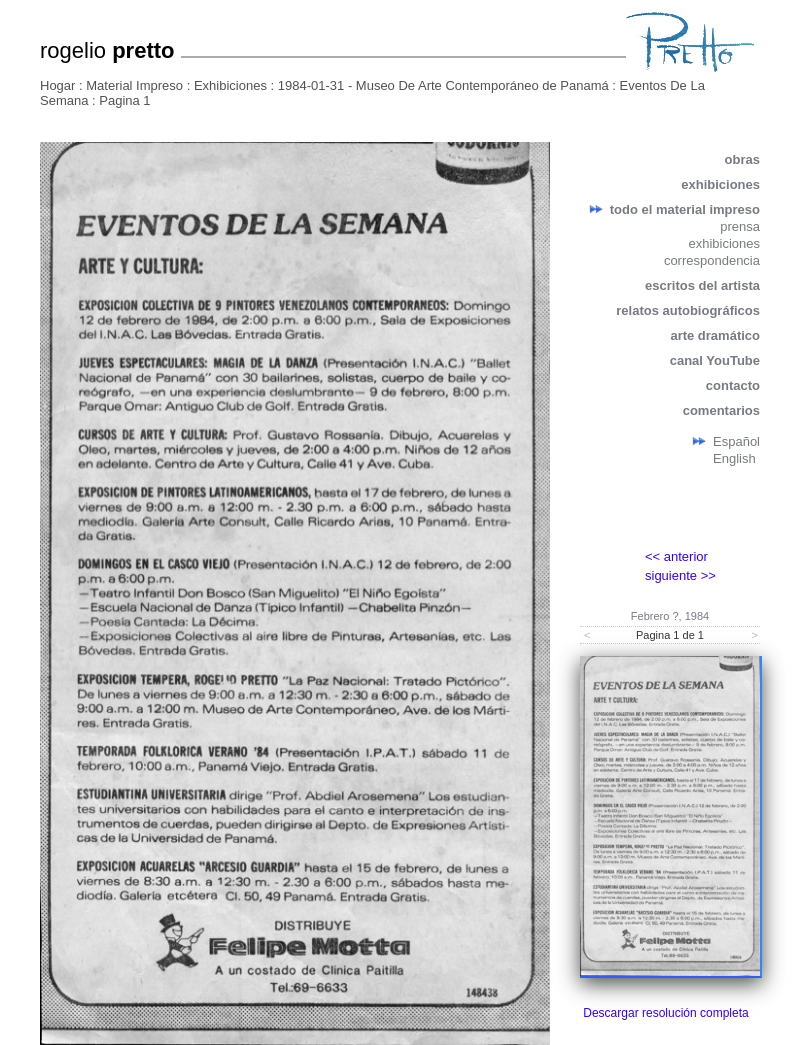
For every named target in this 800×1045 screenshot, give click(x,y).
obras (742, 159)
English (734, 458)
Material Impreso (134, 85)
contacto (733, 385)
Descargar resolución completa (665, 1013)
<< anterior (676, 556)
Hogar (57, 85)
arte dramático (715, 335)
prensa (740, 226)
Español (736, 441)
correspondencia (712, 260)
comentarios (721, 410)
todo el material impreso (685, 209)
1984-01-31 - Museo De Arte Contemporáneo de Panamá (443, 85)
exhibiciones (720, 184)
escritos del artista (702, 285)
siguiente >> (680, 575)
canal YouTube (715, 360)
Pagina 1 (124, 100)
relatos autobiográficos (688, 310)
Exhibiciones (230, 85)
